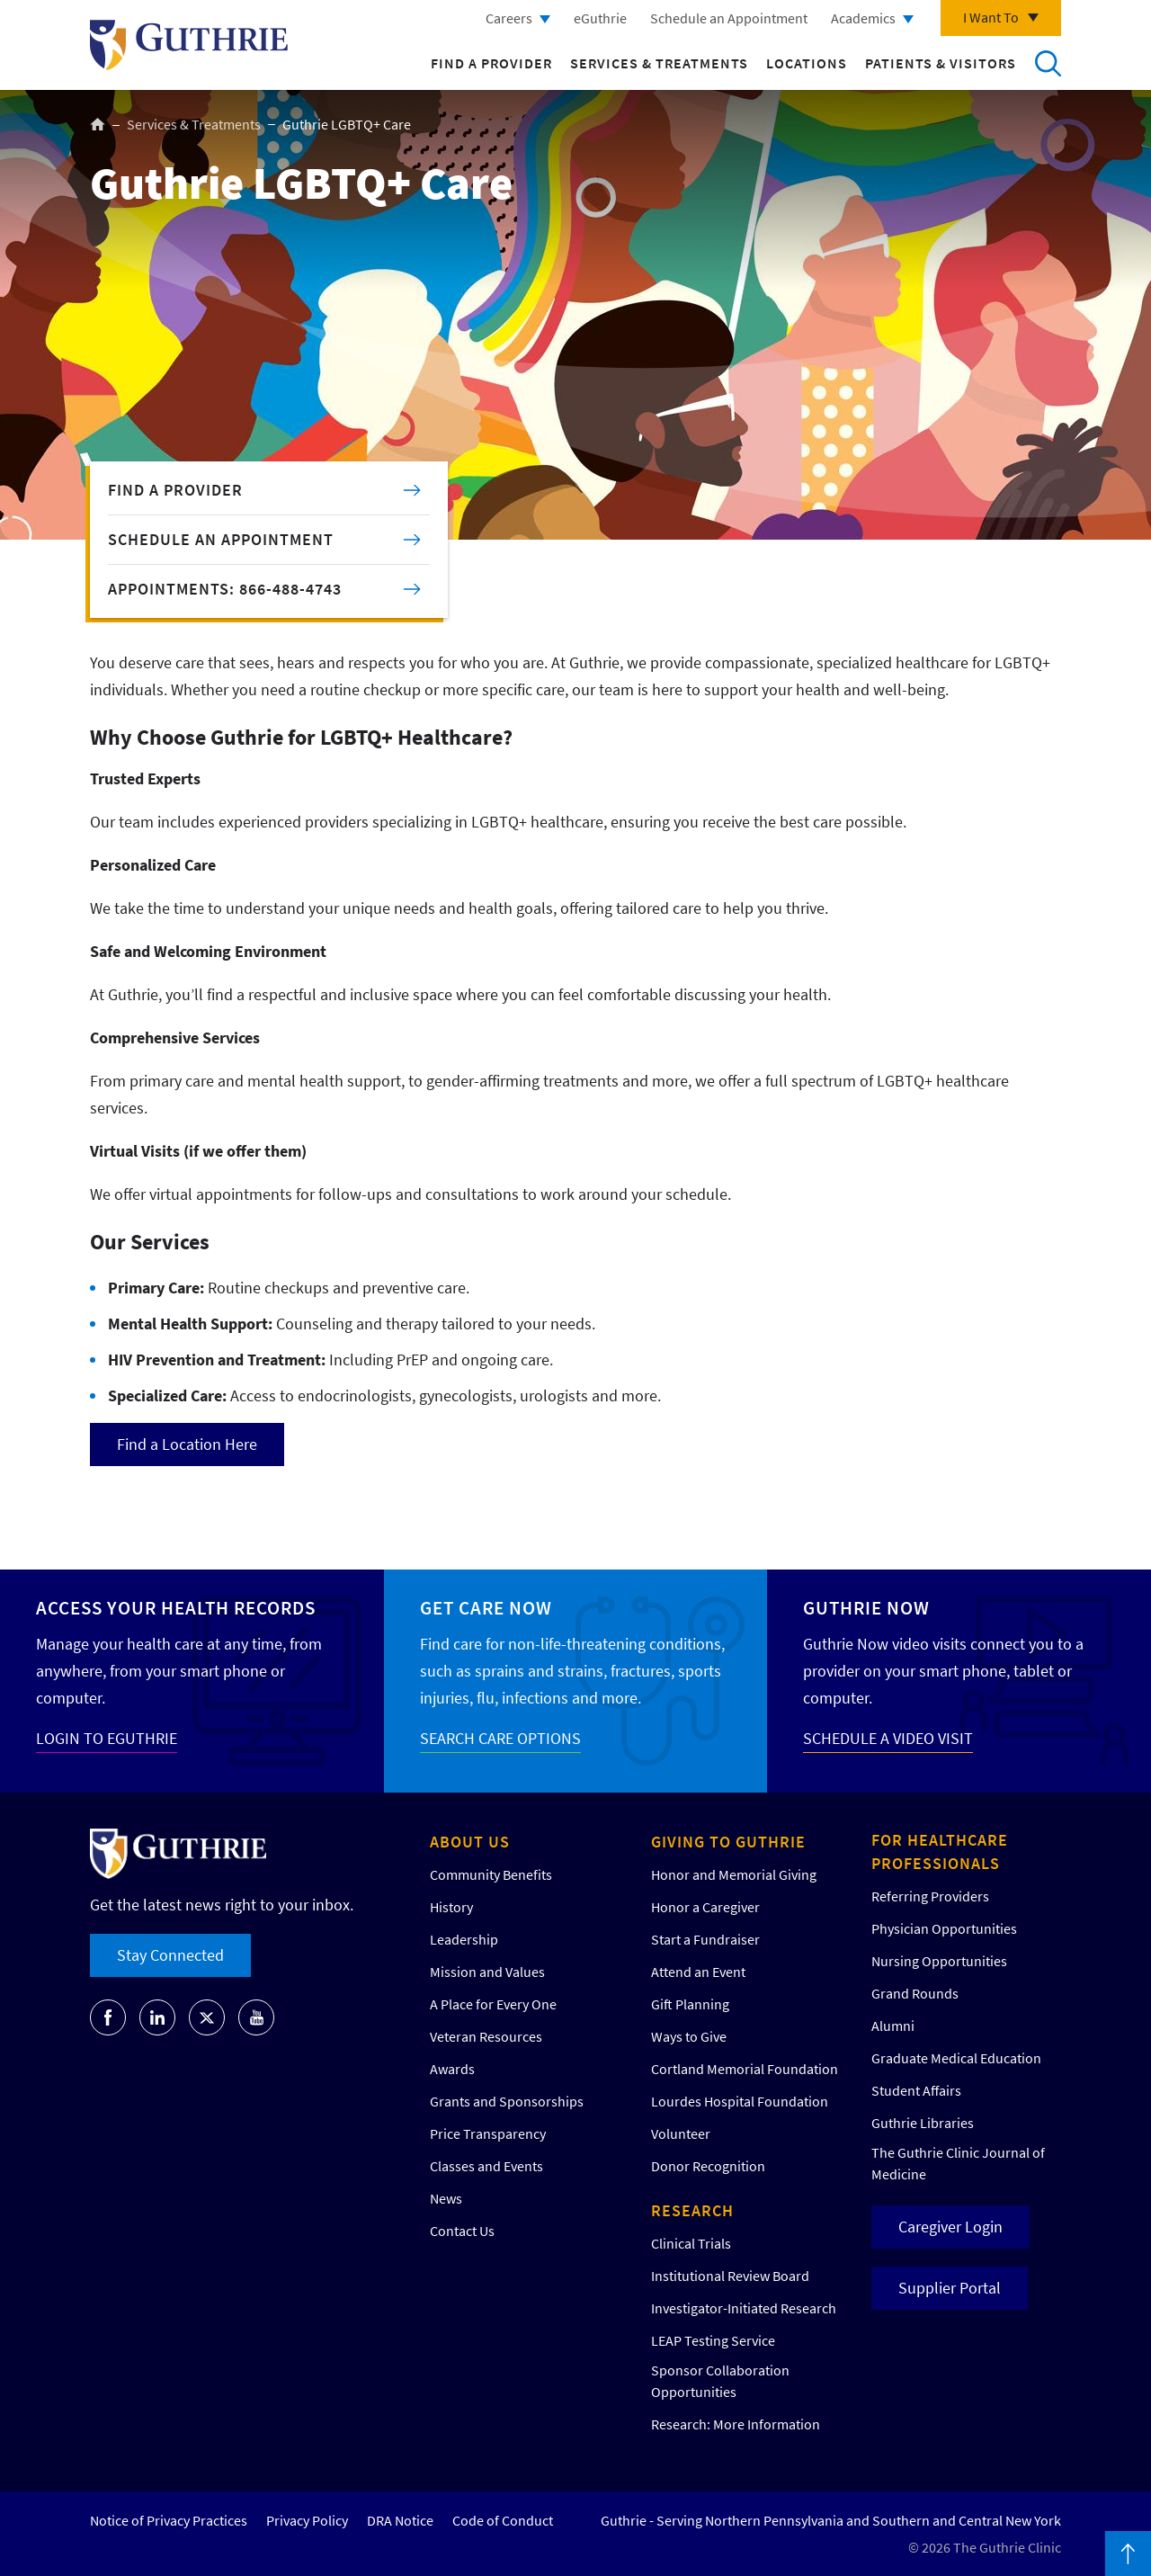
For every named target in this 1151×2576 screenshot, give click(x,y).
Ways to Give (689, 2036)
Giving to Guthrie (728, 1841)
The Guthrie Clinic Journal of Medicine (958, 2163)
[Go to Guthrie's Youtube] (256, 2017)
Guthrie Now (866, 1608)
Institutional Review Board (730, 2276)
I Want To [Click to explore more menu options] (991, 17)
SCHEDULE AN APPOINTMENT (221, 539)
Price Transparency (488, 2133)
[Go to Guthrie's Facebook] (108, 2017)
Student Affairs (916, 2090)
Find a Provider (491, 63)
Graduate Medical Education (956, 2058)
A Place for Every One (493, 2004)
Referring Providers (930, 1896)
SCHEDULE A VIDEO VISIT (888, 1738)
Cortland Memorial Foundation (744, 2069)
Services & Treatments (659, 63)
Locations (806, 63)
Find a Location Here (187, 1444)
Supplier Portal (949, 2287)
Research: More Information (735, 2424)
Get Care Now (486, 1608)
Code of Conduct (502, 2520)
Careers (509, 18)
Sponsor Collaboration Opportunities (720, 2381)
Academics (863, 18)
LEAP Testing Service (713, 2340)
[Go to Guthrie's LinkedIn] (157, 2017)
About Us (470, 1841)
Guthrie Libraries (922, 2123)
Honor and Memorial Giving (733, 1874)
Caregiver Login (950, 2226)
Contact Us (462, 2231)
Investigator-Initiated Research (743, 2308)
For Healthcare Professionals (939, 1851)
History (451, 1907)
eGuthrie (600, 18)
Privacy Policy (307, 2520)
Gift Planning (690, 2004)
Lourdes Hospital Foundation (739, 2101)
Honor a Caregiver (705, 1907)
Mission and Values (487, 1972)
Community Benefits (491, 1874)
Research (692, 2210)
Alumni (893, 2026)
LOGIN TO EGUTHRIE (106, 1738)
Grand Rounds (915, 1993)
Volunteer (680, 2133)
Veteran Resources (486, 2036)
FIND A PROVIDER (175, 489)
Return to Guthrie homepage (189, 45)
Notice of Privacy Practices (168, 2520)
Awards (452, 2069)
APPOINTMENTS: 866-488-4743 (225, 588)
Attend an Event (698, 1972)
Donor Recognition (708, 2166)
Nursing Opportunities (939, 1961)
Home (97, 124)
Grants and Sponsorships (507, 2101)
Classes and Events (486, 2166)
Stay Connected (170, 1955)
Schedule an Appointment (728, 18)
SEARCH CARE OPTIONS (500, 1738)
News (446, 2198)
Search (1047, 62)
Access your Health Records (176, 1608)
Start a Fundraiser (705, 1939)
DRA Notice (400, 2520)
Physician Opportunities (944, 1928)
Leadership (464, 1939)
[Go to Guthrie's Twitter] (207, 2017)
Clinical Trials (691, 2243)
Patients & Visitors (940, 63)
